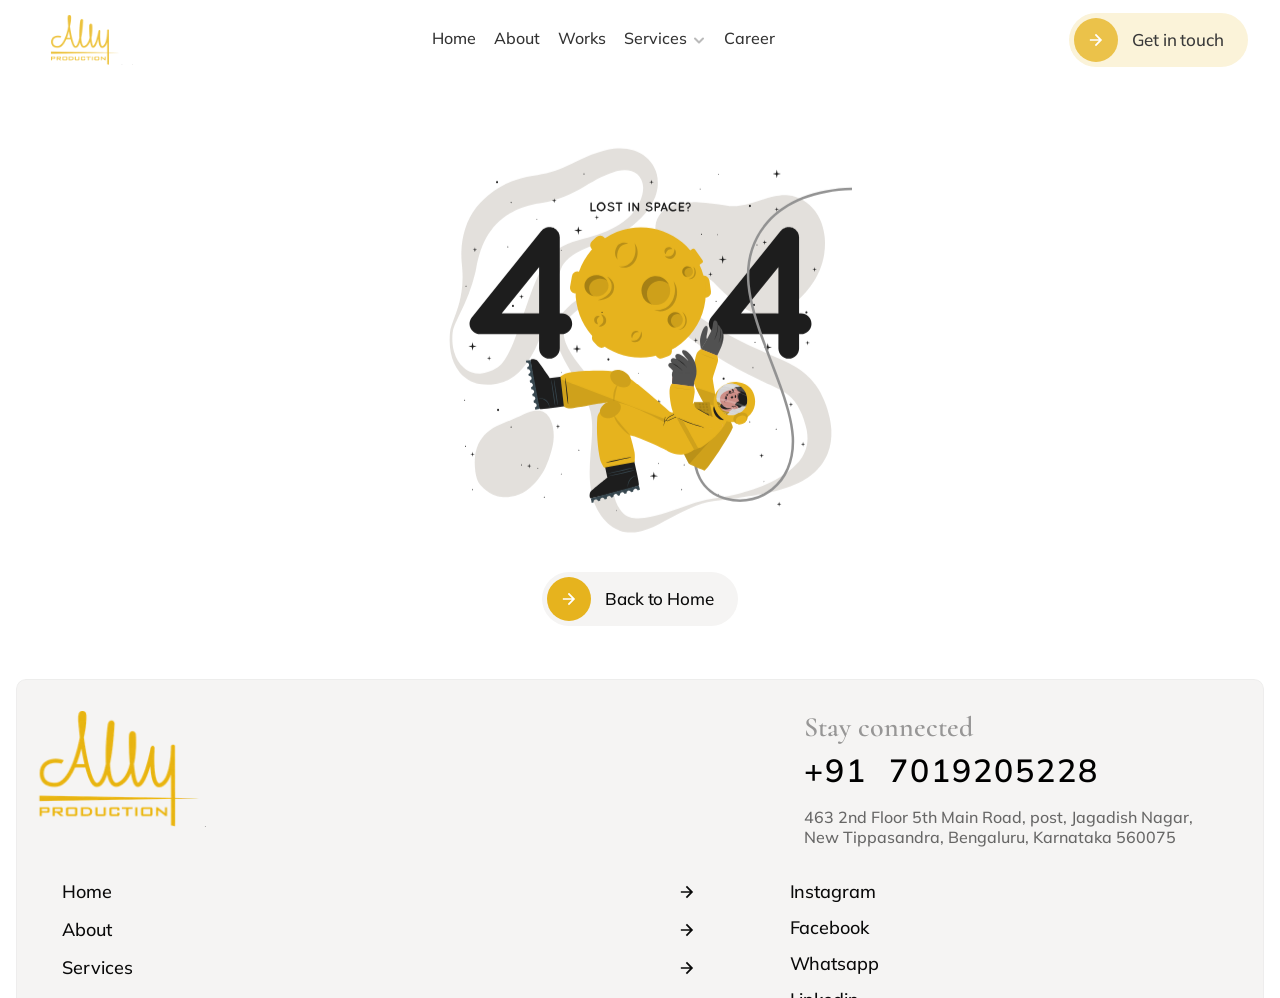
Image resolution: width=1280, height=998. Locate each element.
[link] (1004, 892)
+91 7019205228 (951, 770)
